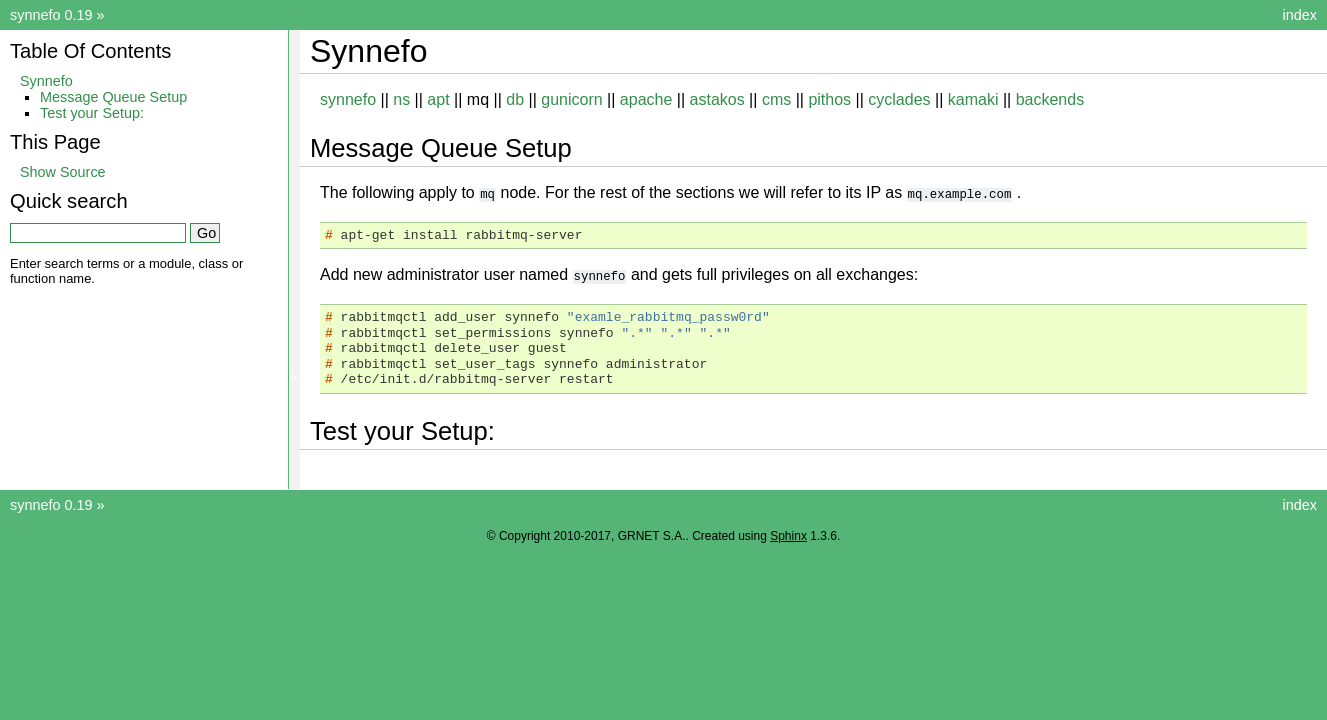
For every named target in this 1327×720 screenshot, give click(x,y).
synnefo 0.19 (51, 15)
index (1300, 15)
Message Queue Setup (113, 97)
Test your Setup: (92, 113)
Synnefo (46, 81)
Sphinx (788, 535)
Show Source (63, 172)
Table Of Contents (90, 51)
